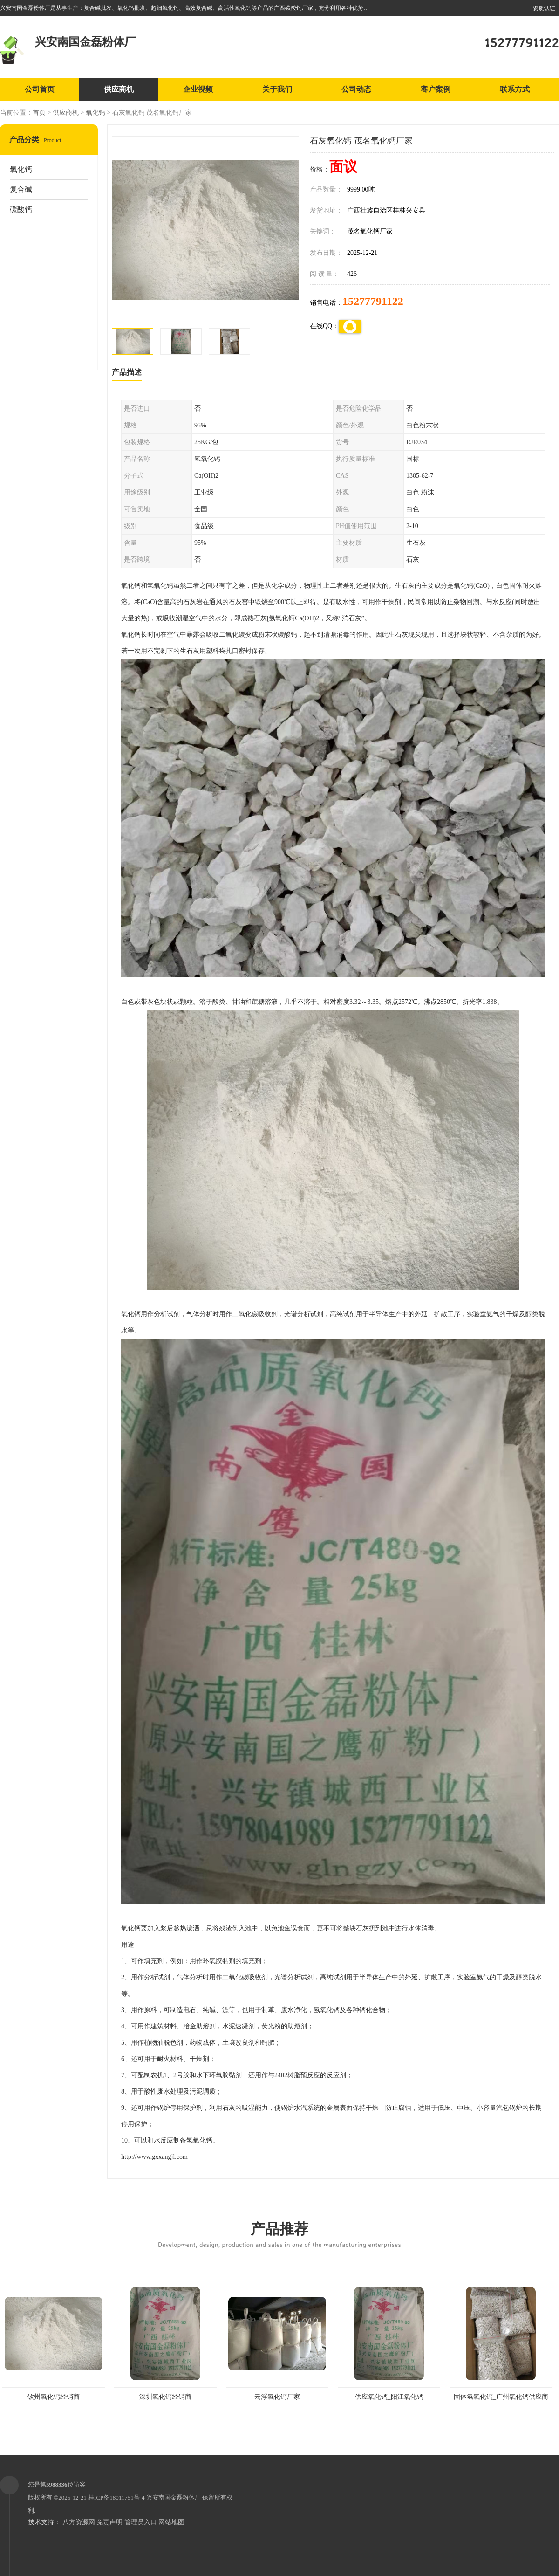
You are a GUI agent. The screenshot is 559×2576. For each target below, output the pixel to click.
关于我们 (277, 89)
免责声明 (109, 2522)
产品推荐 (279, 2234)
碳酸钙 (21, 209)
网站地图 (171, 2522)
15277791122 (372, 301)
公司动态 (356, 89)
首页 (39, 112)
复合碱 (21, 189)
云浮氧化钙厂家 (277, 2396)
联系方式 (515, 89)
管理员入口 (140, 2522)
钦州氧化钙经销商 (53, 2396)
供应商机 (119, 89)
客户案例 (435, 89)
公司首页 (40, 89)
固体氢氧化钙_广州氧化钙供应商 (501, 2396)
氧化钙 (95, 112)
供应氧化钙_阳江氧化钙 (389, 2396)
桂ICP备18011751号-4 (116, 2497)
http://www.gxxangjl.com (154, 2156)
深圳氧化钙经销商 (165, 2396)
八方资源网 (78, 2522)
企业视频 (198, 89)
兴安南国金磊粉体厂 (173, 2497)
